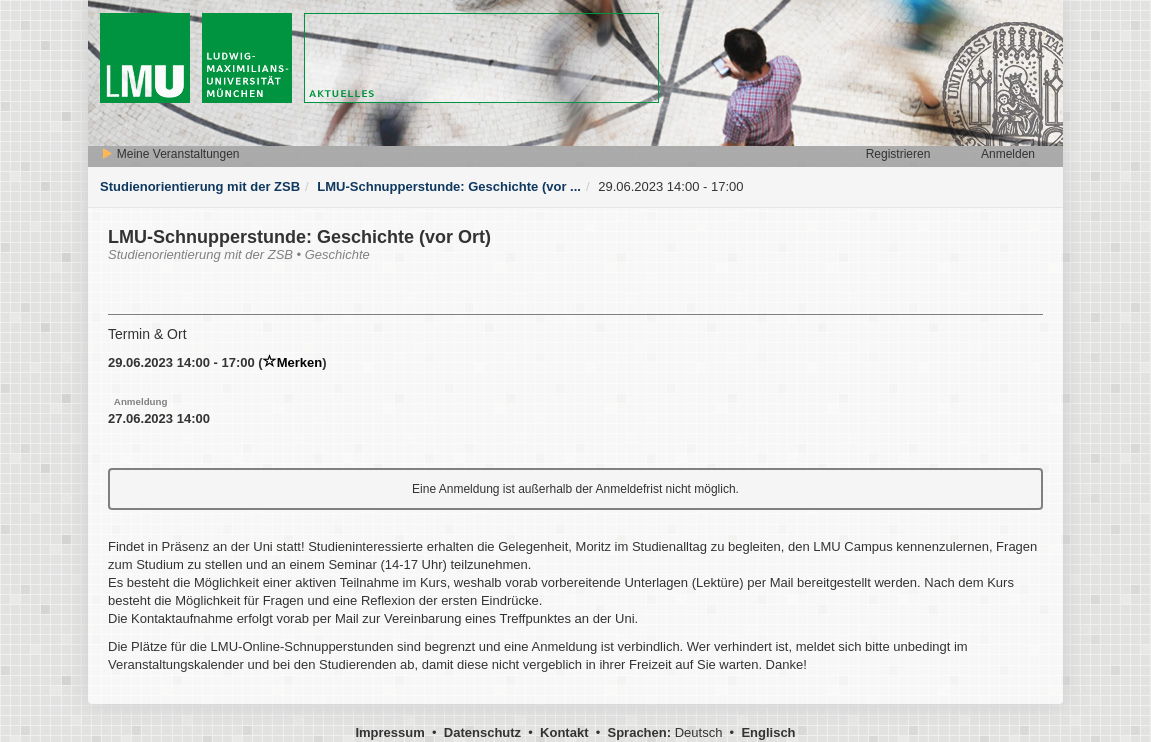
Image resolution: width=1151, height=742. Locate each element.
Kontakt (564, 732)
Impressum (389, 732)
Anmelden (1008, 154)
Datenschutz (482, 732)
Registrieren (898, 154)
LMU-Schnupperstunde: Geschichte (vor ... (449, 186)
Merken (293, 362)
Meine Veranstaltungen (170, 154)
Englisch (768, 732)
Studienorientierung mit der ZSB (200, 186)
